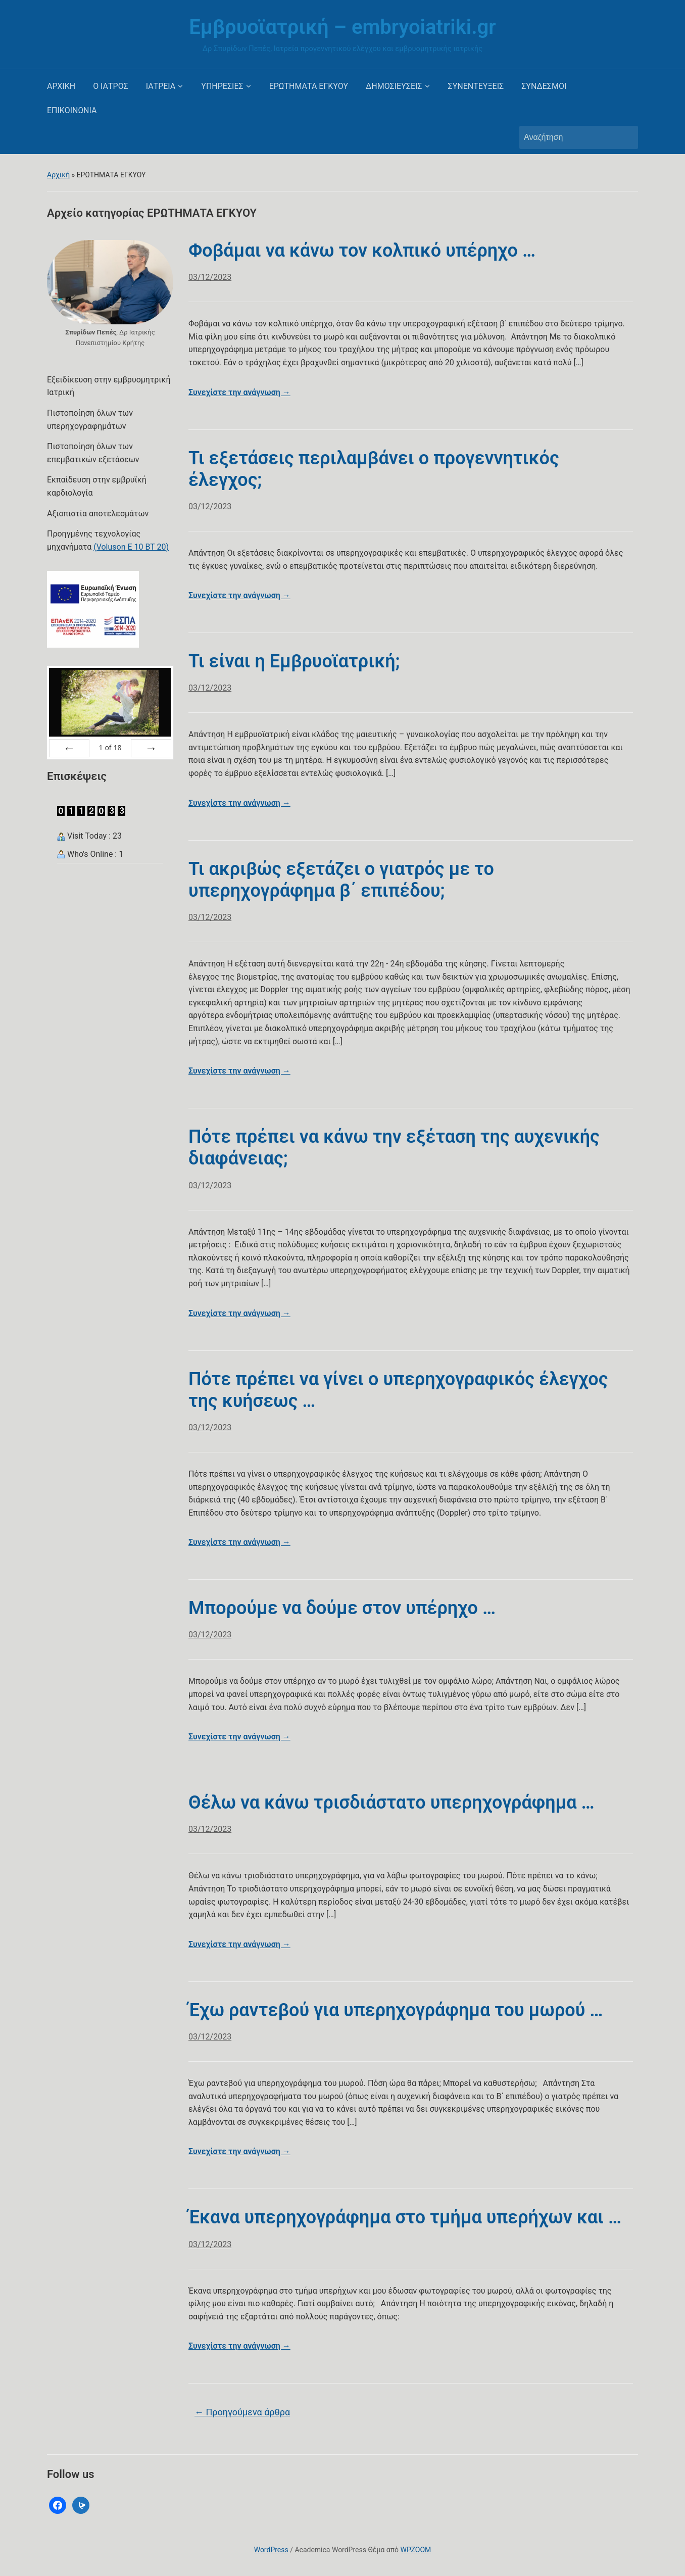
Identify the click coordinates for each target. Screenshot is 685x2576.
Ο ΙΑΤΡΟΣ (110, 86)
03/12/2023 (209, 277)
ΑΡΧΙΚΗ (61, 86)
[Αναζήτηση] (569, 137)
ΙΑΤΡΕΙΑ (161, 86)
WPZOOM (416, 2550)
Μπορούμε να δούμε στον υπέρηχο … (342, 1608)
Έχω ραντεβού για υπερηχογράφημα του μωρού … (395, 2010)
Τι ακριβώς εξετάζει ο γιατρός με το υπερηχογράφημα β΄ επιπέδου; (341, 879)
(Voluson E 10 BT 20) (131, 547)
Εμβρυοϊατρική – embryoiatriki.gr (342, 27)
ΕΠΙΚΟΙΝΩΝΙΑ (71, 110)
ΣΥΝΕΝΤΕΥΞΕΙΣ (476, 86)
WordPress (271, 2550)
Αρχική (58, 175)
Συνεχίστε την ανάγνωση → (239, 392)
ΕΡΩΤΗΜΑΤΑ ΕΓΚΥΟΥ (308, 86)
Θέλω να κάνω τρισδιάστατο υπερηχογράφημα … (391, 1802)
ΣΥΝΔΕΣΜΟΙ (543, 86)
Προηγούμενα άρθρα (242, 2412)
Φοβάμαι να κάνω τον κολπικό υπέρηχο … (361, 250)
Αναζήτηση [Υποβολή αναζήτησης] (625, 137)
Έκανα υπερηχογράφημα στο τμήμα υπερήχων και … (404, 2217)
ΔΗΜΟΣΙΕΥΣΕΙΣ (394, 86)
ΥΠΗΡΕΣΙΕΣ (222, 86)
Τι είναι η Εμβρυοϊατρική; (294, 661)
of (110, 747)
